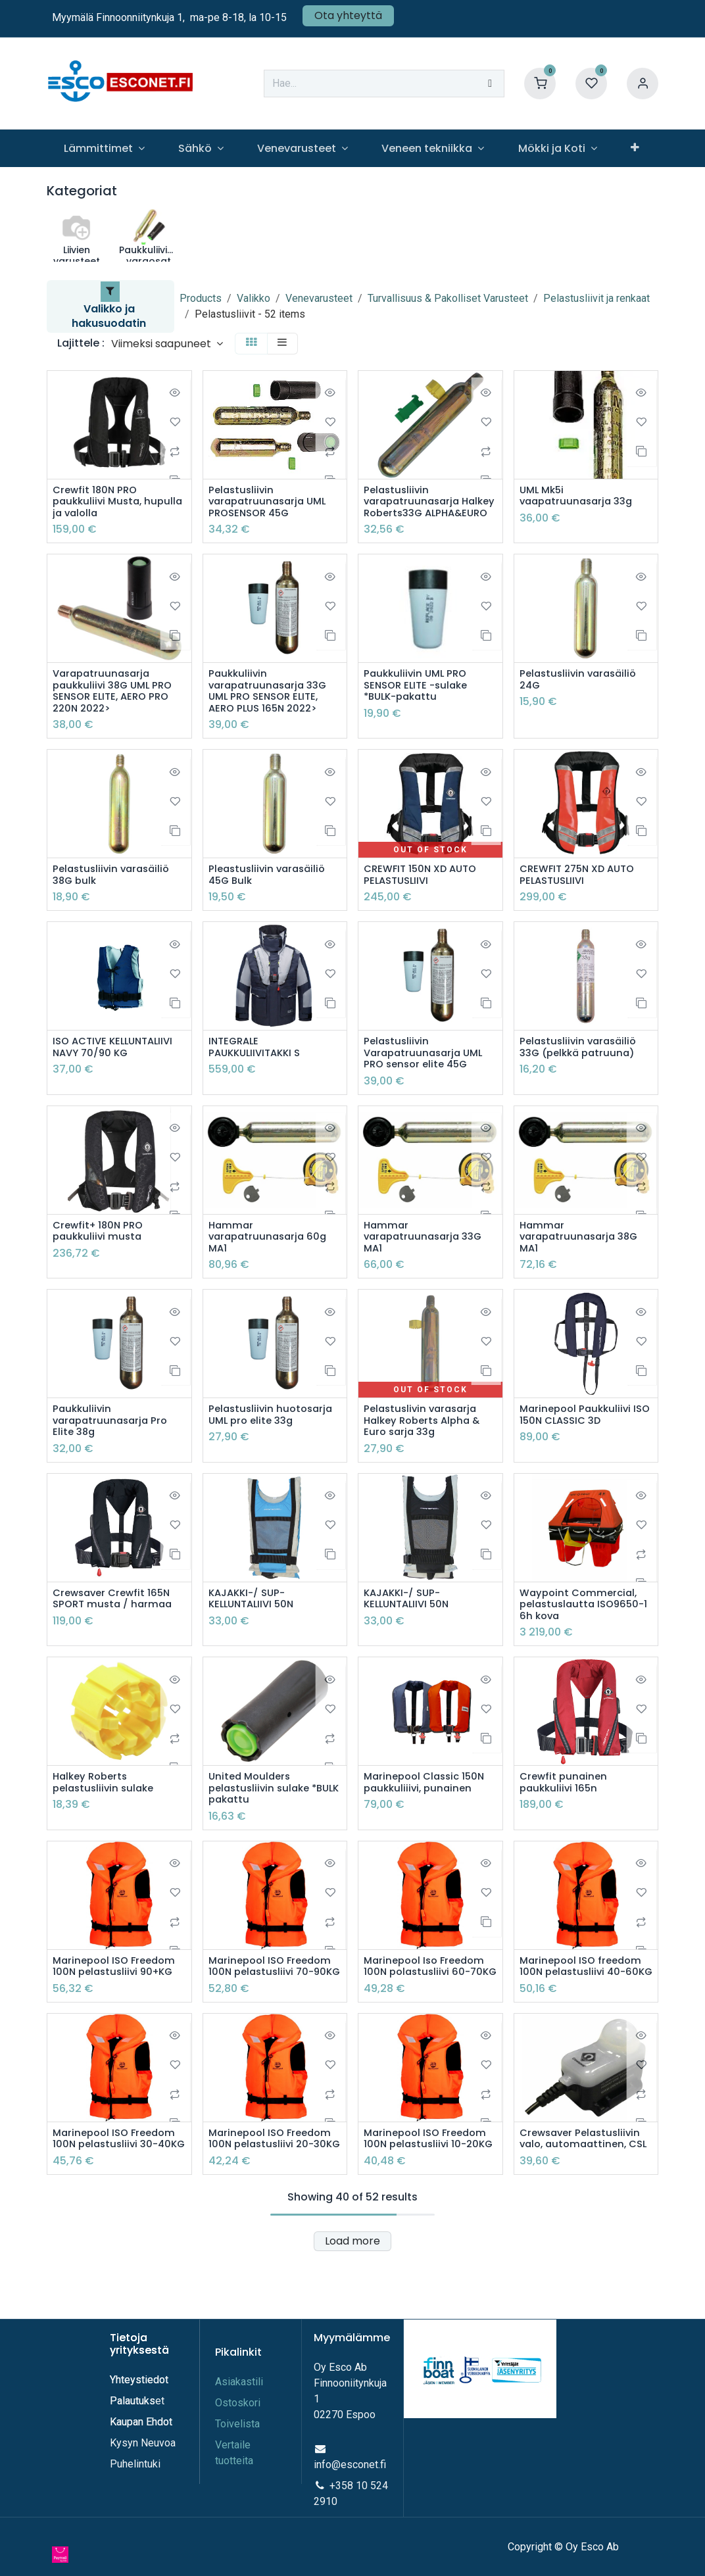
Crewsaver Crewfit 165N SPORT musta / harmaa (115, 1632)
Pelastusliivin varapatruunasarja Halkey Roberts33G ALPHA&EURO (415, 510)
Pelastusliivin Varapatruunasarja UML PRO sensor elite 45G (427, 1077)
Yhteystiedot (140, 2396)
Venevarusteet (318, 298)
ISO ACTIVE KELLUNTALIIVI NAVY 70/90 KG (117, 1070)
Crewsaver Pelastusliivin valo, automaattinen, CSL (584, 2200)
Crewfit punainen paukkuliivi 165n (565, 1819)
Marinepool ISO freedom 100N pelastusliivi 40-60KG (584, 2013)
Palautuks (132, 2417)
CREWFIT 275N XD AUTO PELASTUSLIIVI (582, 896)
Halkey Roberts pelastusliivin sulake (106, 1819)
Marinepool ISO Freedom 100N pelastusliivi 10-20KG (429, 2200)
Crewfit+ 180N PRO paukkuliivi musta (101, 1258)
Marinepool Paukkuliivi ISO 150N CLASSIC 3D (578, 1444)
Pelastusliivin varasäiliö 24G (581, 696)
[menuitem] (104, 148)
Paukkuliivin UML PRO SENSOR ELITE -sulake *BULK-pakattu (419, 703)
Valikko (253, 298)
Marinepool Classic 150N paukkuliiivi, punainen (428, 1819)
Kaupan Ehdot (141, 2438)
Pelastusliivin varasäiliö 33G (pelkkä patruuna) (581, 1070)
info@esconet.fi (350, 2481)
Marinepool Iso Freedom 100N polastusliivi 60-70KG (428, 2013)
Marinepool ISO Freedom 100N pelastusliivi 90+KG (118, 2006)
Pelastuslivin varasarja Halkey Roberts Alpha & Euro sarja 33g (426, 1451)
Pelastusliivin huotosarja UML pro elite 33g (273, 1444)
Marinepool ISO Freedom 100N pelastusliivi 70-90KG (273, 2013)
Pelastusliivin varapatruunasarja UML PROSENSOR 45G (270, 504)
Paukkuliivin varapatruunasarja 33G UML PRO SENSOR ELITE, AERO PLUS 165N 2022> (271, 709)
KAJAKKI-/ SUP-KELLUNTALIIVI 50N (254, 1632)
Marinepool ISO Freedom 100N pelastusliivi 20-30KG (273, 2200)
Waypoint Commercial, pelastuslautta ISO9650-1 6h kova (586, 1639)
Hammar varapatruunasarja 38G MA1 (582, 1265)
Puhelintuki (135, 2480)
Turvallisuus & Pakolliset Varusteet (448, 298)
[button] (167, 343)
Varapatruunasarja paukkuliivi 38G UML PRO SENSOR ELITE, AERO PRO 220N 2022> (116, 709)
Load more (352, 2309)
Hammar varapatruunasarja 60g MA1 (270, 1265)
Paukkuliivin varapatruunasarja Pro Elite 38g (113, 1451)
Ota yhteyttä (348, 15)
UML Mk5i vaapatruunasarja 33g (580, 497)
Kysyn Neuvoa (143, 2459)
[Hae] (490, 83)
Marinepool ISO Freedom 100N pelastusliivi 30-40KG (118, 2200)
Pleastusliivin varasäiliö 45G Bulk (270, 896)
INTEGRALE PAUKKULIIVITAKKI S (258, 1070)
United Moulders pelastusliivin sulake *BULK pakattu (262, 1826)
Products (201, 298)
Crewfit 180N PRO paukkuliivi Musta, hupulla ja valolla (100, 504)
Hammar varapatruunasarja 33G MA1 (426, 1265)
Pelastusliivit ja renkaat (596, 298)
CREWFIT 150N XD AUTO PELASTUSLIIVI (424, 896)
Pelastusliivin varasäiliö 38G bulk (114, 896)
